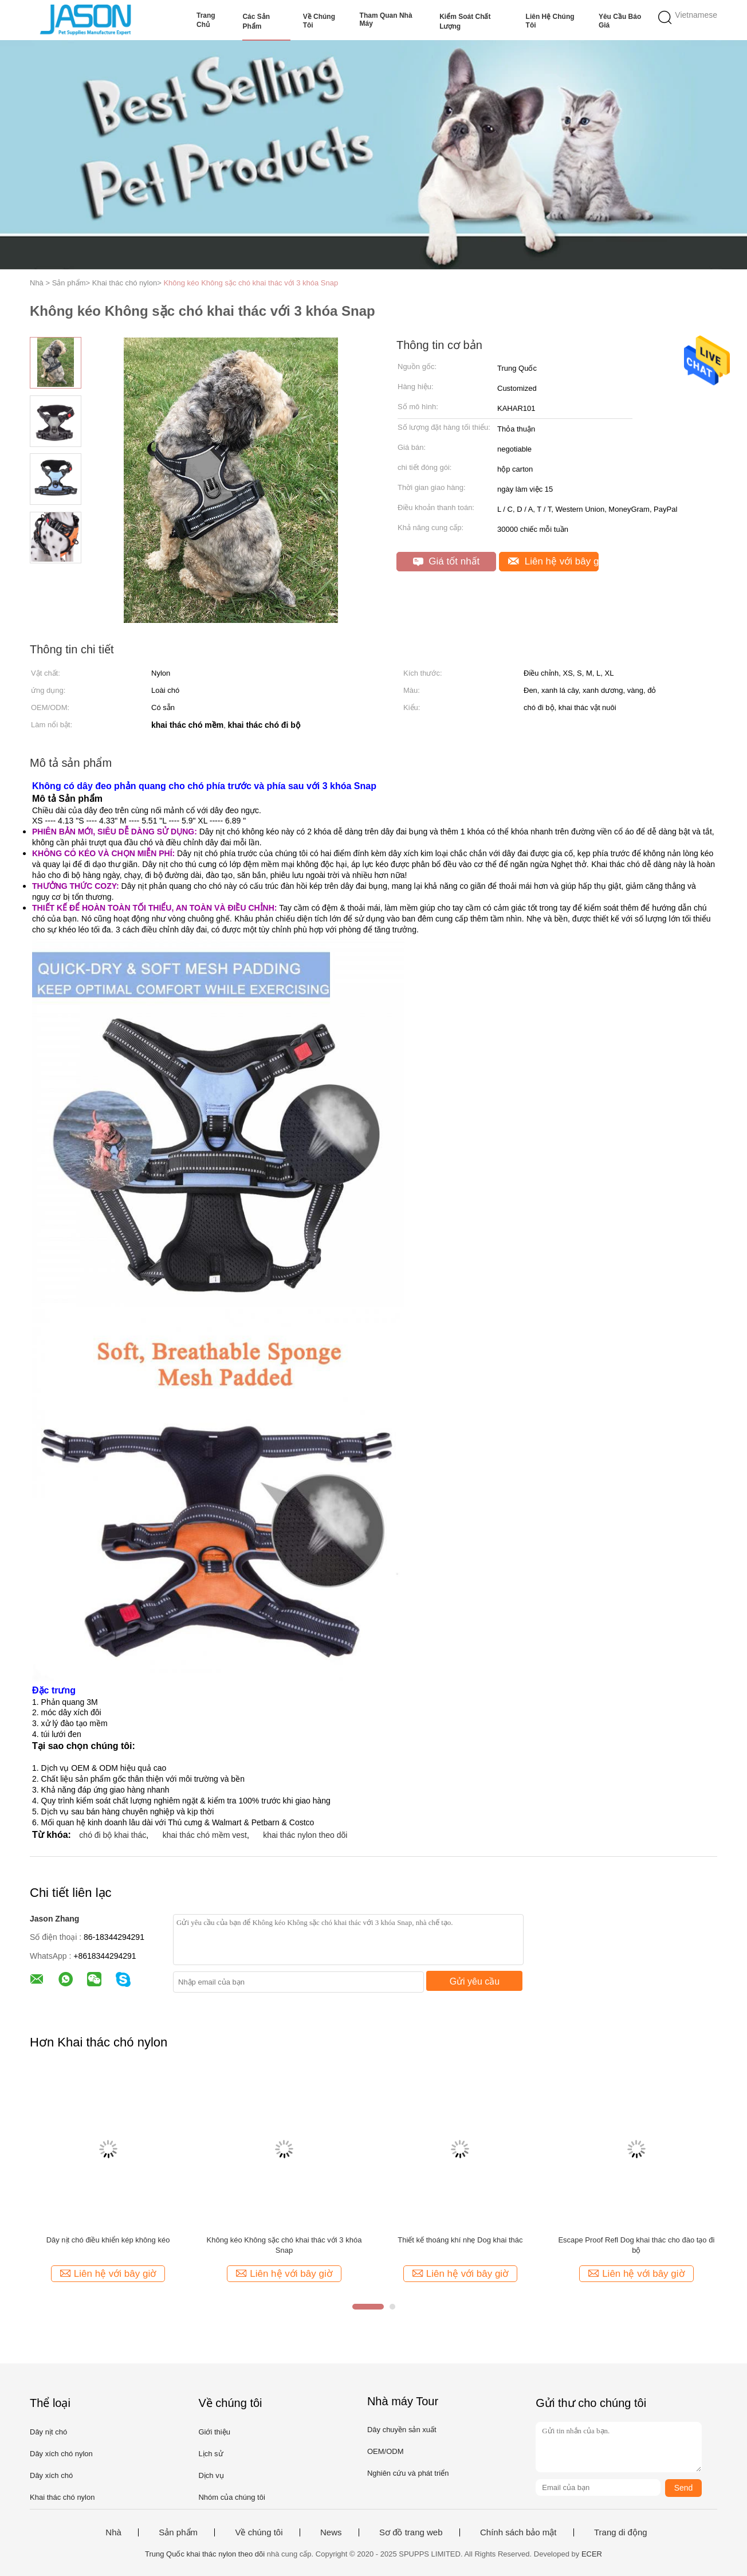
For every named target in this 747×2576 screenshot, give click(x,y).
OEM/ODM (385, 2451)
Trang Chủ (205, 20)
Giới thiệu (214, 2432)
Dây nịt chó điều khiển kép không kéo (108, 2240)
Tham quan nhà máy (386, 19)
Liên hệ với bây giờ (553, 561)
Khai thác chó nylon (62, 2497)
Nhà (113, 2532)
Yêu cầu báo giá (620, 21)
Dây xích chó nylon (61, 2453)
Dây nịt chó (48, 2432)
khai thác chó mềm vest (205, 1835)
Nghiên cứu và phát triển (408, 2473)
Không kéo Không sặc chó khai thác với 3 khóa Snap (250, 283)
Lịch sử (210, 2453)
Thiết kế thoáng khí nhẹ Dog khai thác (460, 2240)
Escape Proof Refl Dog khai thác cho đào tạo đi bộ (636, 2245)
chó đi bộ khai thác (112, 1835)
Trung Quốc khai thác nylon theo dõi (205, 2554)
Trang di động (620, 2532)
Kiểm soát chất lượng (464, 21)
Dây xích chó (51, 2475)
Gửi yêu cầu (475, 1981)
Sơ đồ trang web (411, 2532)
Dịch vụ (210, 2475)
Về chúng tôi (319, 21)
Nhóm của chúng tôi (231, 2497)
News (331, 2532)
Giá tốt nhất (446, 561)
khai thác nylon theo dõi (305, 1835)
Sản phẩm (178, 2532)
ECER (591, 2554)
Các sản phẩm (256, 21)
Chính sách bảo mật (518, 2532)
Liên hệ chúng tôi (550, 21)
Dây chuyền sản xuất (402, 2429)
